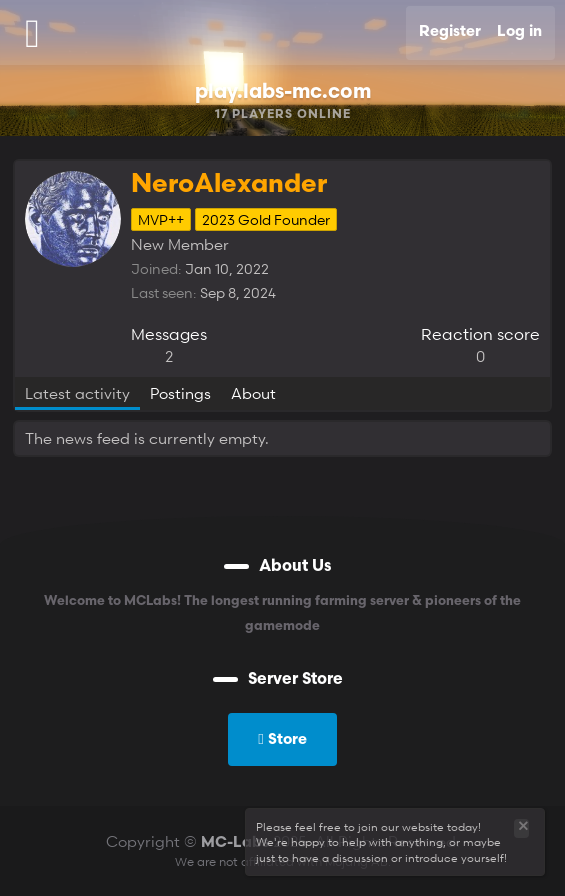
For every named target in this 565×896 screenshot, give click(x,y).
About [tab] (253, 393)
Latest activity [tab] (77, 393)
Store (282, 738)
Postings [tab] (180, 393)
